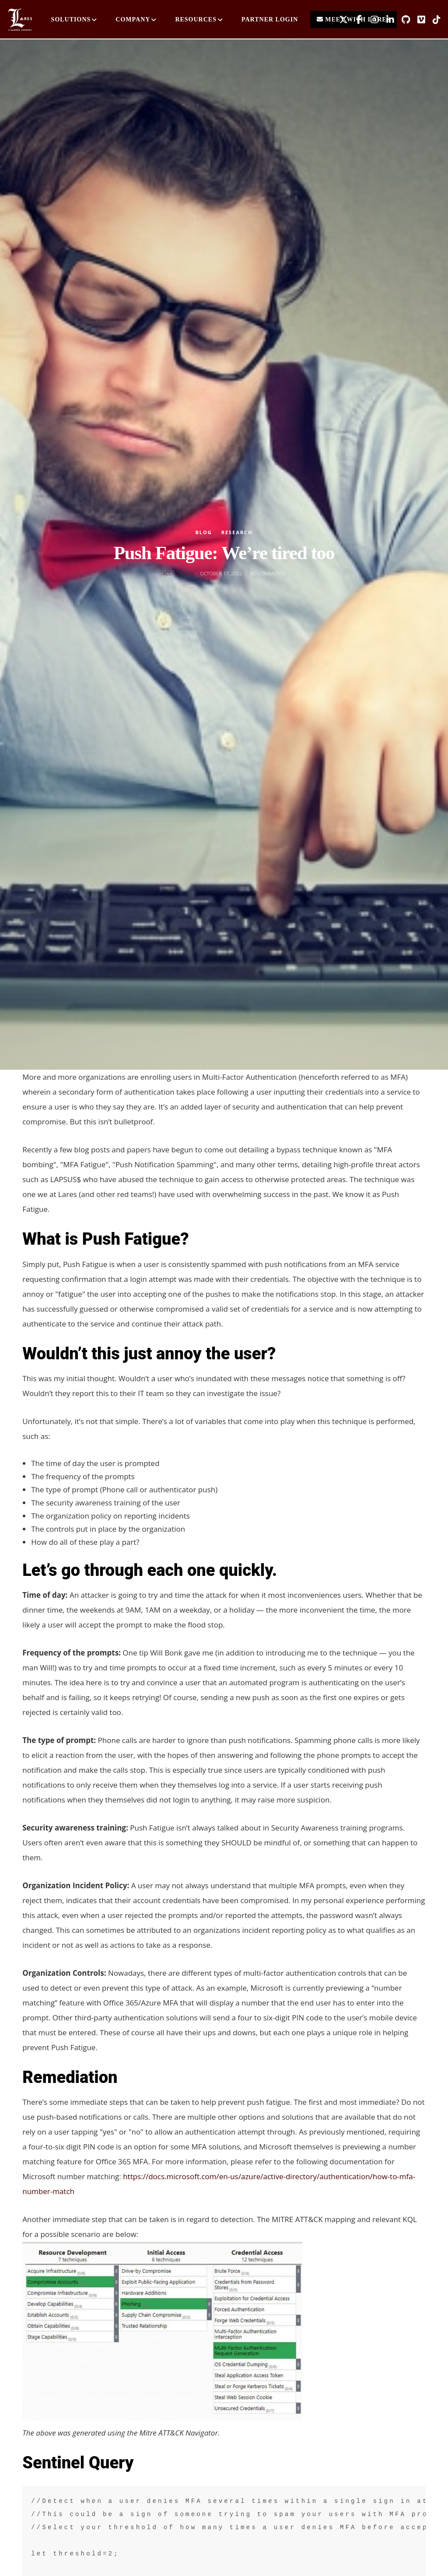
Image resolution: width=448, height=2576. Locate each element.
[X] (340, 19)
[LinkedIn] (387, 19)
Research (237, 532)
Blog (203, 532)
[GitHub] (402, 19)
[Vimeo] (418, 19)
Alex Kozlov (178, 573)
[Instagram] (371, 19)
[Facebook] (356, 19)
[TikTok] (433, 19)
